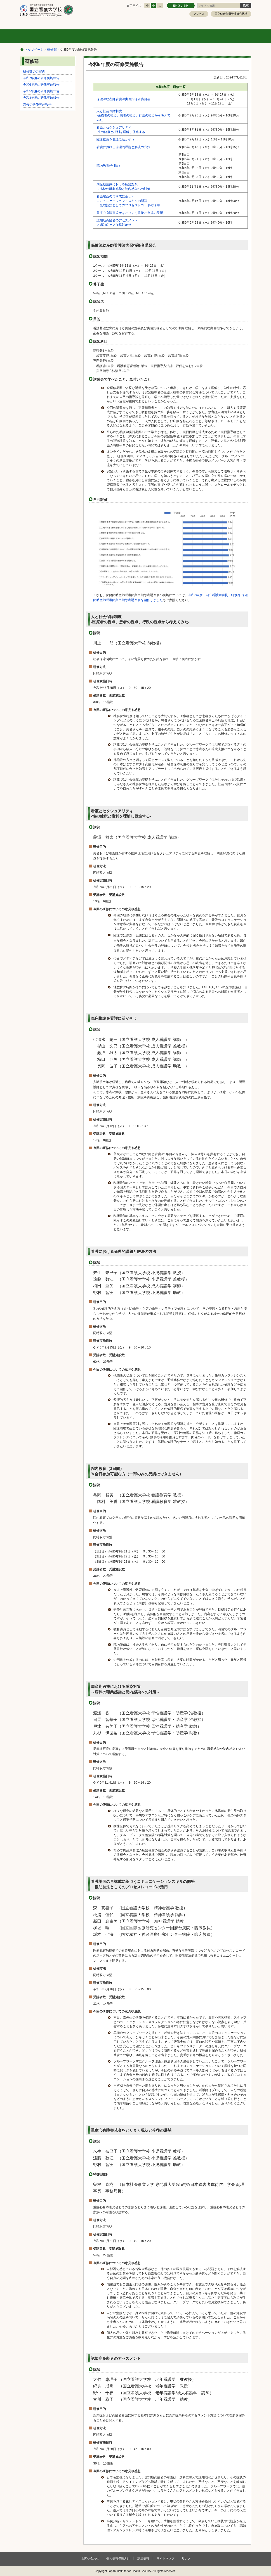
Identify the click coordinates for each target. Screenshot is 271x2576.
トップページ (34, 49)
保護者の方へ (116, 25)
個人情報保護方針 (118, 2558)
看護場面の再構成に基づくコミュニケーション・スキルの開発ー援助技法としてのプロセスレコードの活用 (128, 200)
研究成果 (236, 36)
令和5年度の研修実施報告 (41, 91)
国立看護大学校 (46, 10)
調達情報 (143, 2558)
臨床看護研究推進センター (207, 36)
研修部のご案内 (34, 71)
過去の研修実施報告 (37, 104)
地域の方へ (193, 25)
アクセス (198, 13)
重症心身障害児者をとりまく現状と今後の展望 (130, 213)
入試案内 (63, 36)
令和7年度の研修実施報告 (41, 78)
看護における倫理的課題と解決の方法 (123, 147)
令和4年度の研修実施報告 (41, 98)
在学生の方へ (77, 25)
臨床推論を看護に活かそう (115, 139)
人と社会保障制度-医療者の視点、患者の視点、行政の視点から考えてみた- (133, 115)
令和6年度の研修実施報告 (41, 84)
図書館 (179, 36)
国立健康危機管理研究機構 (231, 13)
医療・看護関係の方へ (231, 25)
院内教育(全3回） (109, 165)
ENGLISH (181, 5)
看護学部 (92, 36)
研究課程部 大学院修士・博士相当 (121, 36)
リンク (186, 2558)
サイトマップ (165, 2558)
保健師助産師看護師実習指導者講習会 (123, 99)
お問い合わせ (90, 2558)
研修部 (150, 36)
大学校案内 (34, 36)
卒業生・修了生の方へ (154, 25)
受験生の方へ (39, 25)
